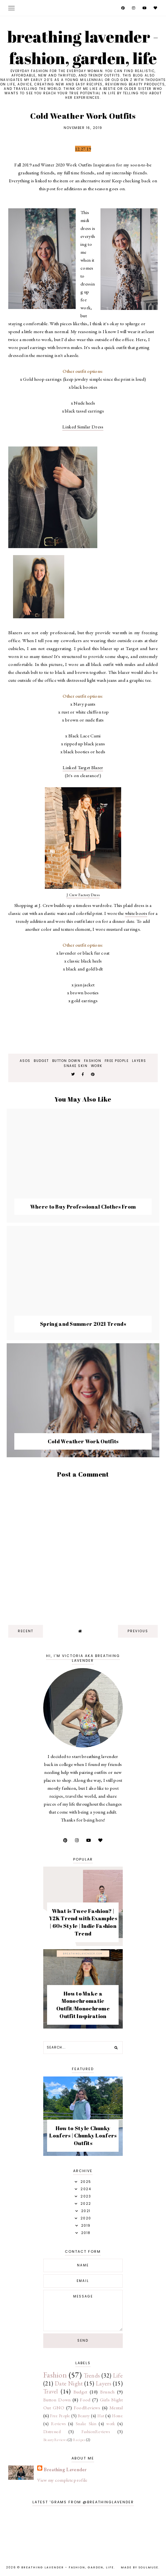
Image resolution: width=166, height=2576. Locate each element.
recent (25, 1631)
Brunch (107, 2392)
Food (85, 2400)
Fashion (92, 1060)
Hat (100, 2415)
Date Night (69, 2383)
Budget (41, 1060)
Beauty (84, 2415)
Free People (117, 1060)
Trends (92, 2375)
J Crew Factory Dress (83, 894)
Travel (50, 2391)
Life (118, 2375)
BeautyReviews (55, 2439)
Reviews (58, 2423)
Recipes (79, 2439)
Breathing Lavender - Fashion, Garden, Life (83, 47)
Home (117, 2415)
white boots (136, 913)
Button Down (66, 1060)
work (96, 1065)
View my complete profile (62, 2480)
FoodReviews (87, 2408)
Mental (116, 2408)
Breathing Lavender (65, 2469)
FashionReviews (95, 2431)
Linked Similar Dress (82, 427)
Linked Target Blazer (83, 767)
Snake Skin (75, 1065)
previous (138, 1631)
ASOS (25, 1060)
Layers (139, 1060)
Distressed (52, 2431)
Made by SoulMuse (139, 2567)
